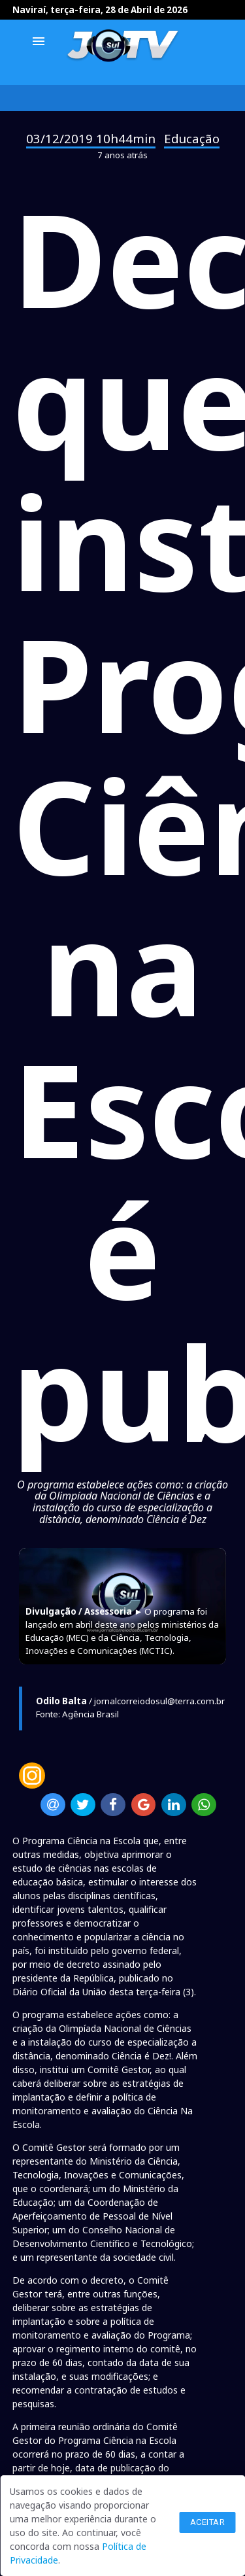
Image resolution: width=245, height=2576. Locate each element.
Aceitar (207, 2522)
